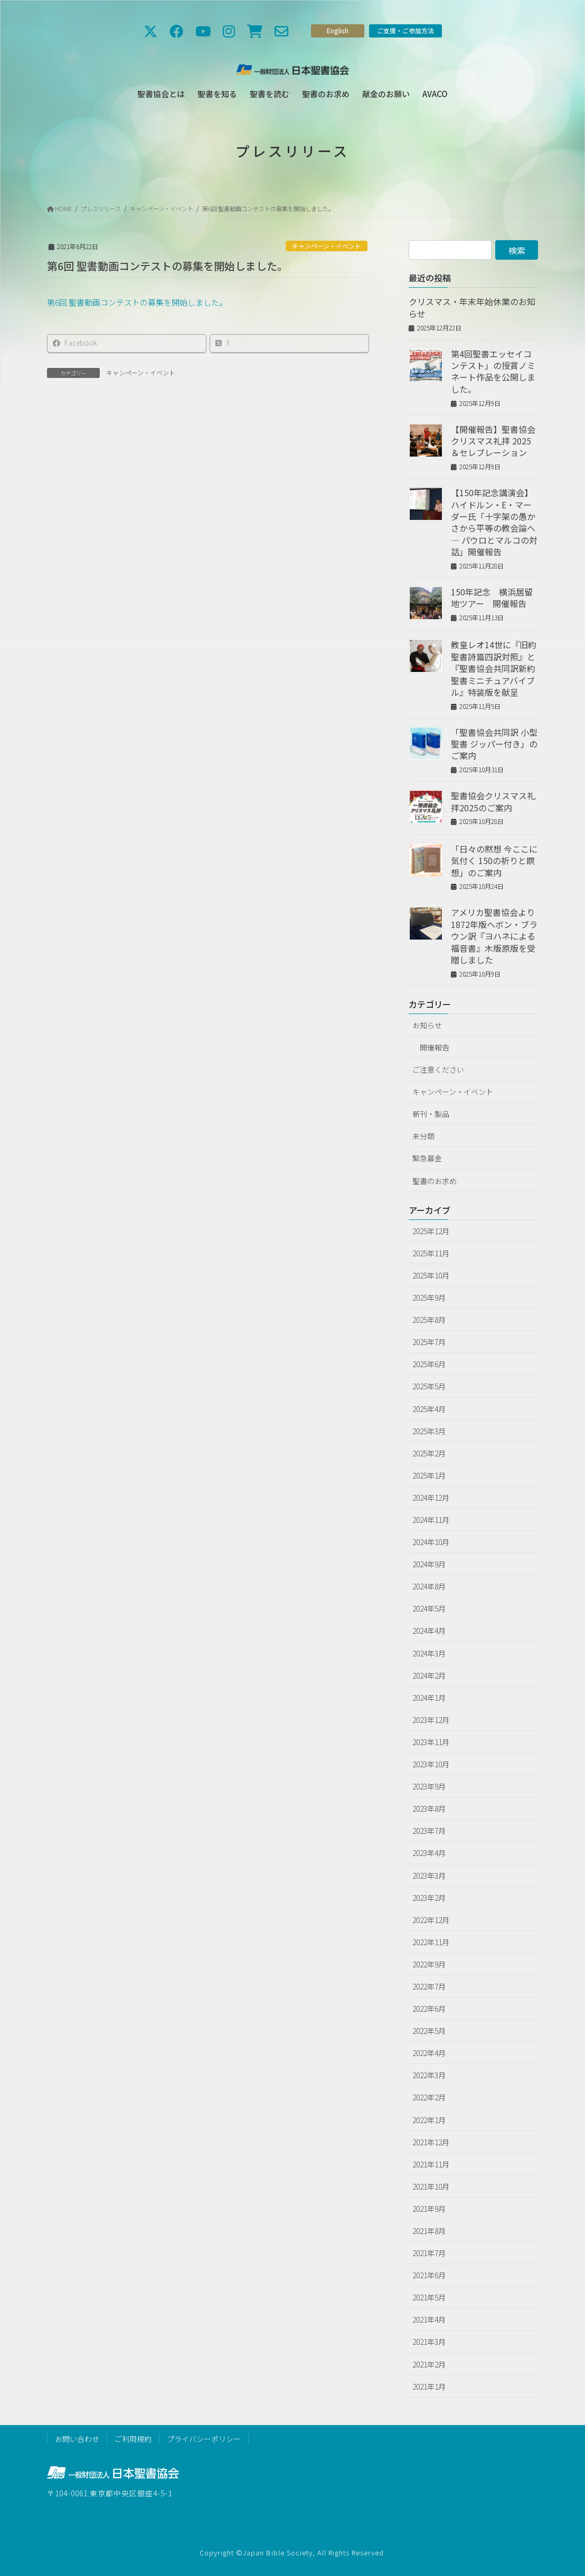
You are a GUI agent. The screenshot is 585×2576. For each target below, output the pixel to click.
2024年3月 (429, 1653)
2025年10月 (430, 1275)
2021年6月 (429, 2275)
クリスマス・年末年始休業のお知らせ (472, 307)
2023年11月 (430, 1742)
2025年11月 (430, 1253)
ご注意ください (438, 1069)
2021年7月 (429, 2253)
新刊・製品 (430, 1114)
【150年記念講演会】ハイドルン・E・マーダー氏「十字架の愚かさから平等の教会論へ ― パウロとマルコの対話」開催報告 (494, 522)
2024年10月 (430, 1542)
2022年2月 (429, 2097)
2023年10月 (430, 1764)
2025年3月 (429, 1431)
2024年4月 (429, 1630)
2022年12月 (430, 1920)
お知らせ (427, 1025)
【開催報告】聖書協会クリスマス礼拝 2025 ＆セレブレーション (493, 441)
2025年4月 (429, 1409)
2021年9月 (429, 2208)
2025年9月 (429, 1297)
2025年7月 (429, 1342)
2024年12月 (430, 1497)
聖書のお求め (434, 1181)
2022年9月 (429, 1964)
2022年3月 (429, 2075)
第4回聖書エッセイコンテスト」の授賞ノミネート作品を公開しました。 (493, 371)
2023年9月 (429, 1786)
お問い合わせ (77, 2438)
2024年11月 (430, 1519)
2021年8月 (429, 2230)
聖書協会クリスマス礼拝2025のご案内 (493, 801)
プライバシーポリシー (204, 2438)
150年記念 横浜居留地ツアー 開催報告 (492, 597)
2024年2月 (429, 1675)
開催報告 (434, 1047)
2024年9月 (429, 1564)
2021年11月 (430, 2164)
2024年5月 (429, 1608)
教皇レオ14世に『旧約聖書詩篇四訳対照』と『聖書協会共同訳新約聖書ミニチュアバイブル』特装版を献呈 (493, 668)
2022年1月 (429, 2120)
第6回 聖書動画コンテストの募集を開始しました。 (268, 208)
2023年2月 (429, 1897)
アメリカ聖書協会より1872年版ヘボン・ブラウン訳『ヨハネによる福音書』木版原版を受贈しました (494, 936)
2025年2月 (429, 1453)
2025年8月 (429, 1319)
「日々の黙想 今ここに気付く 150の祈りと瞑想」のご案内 (494, 860)
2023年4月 (429, 1853)
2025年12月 (430, 1231)
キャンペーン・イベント (326, 245)
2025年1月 (429, 1475)
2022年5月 (429, 2030)
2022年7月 (429, 1986)
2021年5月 (429, 2297)
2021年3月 (429, 2341)
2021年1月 (429, 2386)
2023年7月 (429, 1830)
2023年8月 (429, 1808)
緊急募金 (427, 1158)
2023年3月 (429, 1875)
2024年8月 (429, 1586)
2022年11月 (430, 1942)
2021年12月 (430, 2142)
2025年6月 (429, 1364)
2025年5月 (429, 1386)
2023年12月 (430, 1720)
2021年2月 (429, 2364)
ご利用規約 (133, 2438)
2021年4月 (429, 2319)
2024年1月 (429, 1697)
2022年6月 (429, 2008)
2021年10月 (430, 2186)
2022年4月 (429, 2053)
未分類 (423, 1136)
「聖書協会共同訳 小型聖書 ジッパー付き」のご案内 (494, 744)
